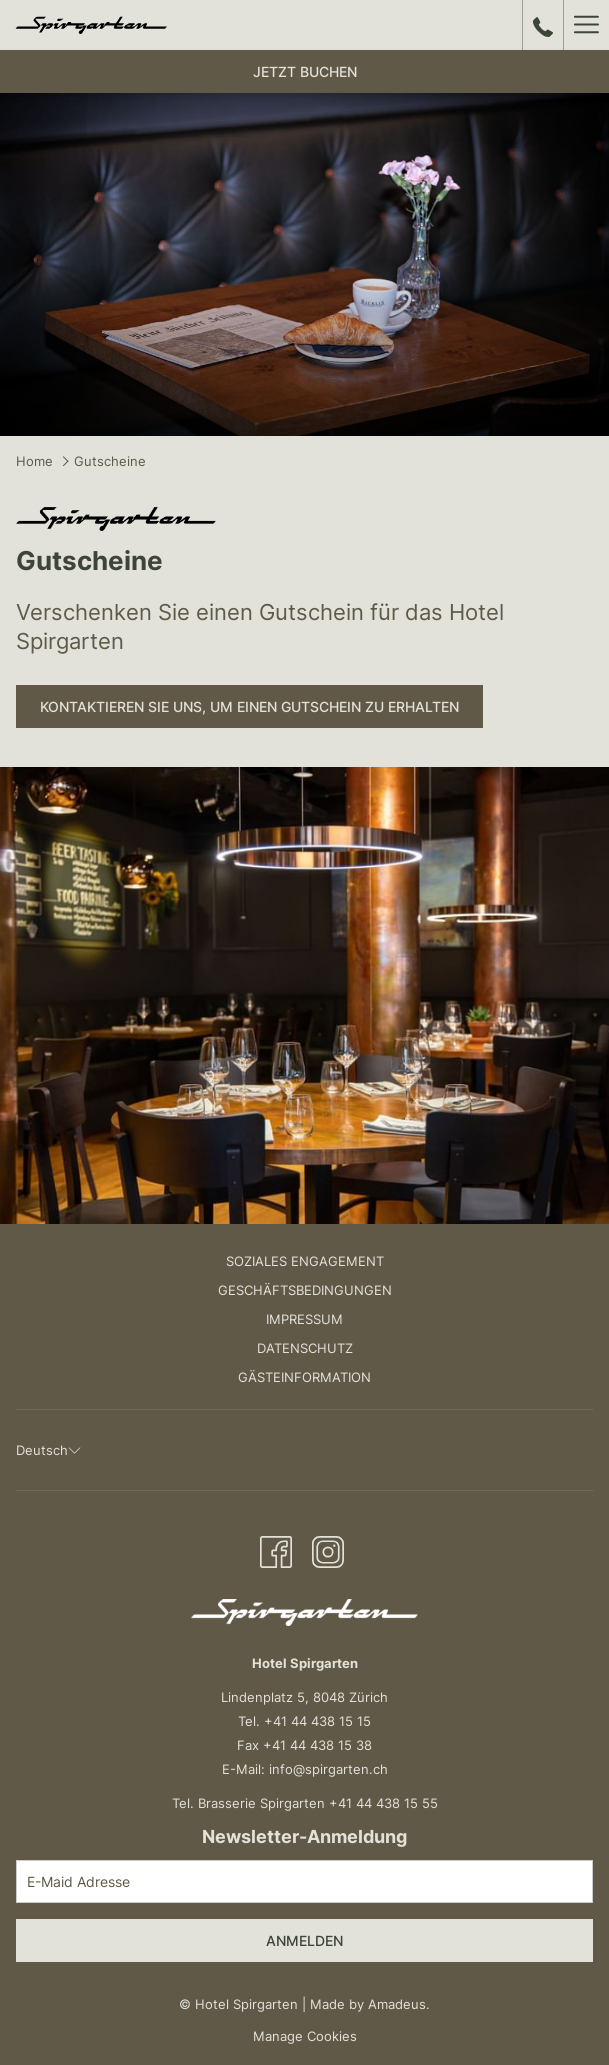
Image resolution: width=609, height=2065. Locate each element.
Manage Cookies (305, 2036)
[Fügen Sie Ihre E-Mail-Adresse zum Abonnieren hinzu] (304, 1881)
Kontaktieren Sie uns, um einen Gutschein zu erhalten (249, 706)
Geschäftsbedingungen (305, 1290)
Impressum (304, 1319)
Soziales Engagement (305, 1261)
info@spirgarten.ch (328, 1769)
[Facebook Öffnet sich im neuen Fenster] (276, 1549)
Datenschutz (305, 1348)
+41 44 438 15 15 (317, 1721)
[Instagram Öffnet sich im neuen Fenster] (328, 1549)
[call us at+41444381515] (543, 25)
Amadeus (397, 2004)
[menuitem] (304, 1263)
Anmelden (304, 1940)
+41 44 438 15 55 (383, 1803)
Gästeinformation (304, 1377)
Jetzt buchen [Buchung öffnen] (305, 71)
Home (34, 461)
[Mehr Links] (586, 25)
